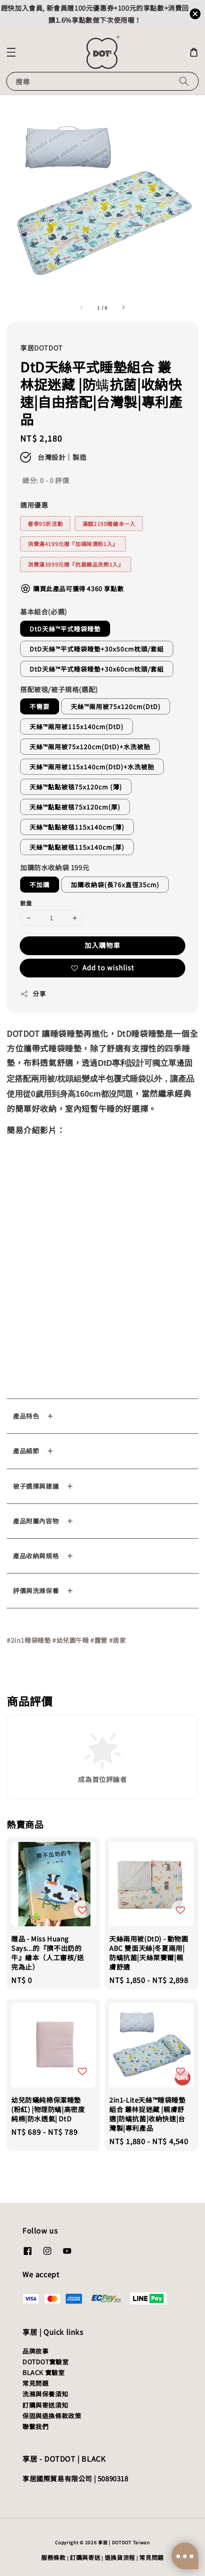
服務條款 (53, 2557)
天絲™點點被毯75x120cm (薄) (76, 786)
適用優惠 (34, 504)
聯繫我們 (35, 2426)
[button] (11, 52)
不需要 (40, 706)
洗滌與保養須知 (45, 2393)
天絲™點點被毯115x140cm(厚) (77, 847)
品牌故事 (35, 2350)
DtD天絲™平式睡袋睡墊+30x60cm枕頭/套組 (97, 668)
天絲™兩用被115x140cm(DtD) (77, 726)
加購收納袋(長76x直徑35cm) (115, 884)
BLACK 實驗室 (43, 2372)
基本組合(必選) (43, 611)
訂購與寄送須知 (45, 2405)
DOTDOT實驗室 (45, 2361)
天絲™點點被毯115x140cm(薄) (77, 826)
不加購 (40, 884)
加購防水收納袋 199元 (54, 867)
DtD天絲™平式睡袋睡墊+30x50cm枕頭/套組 (97, 648)
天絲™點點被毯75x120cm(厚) (75, 806)
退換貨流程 (120, 2557)
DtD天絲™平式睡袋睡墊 (65, 628)
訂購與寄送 (85, 2557)
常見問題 (35, 2383)
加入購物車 (102, 945)
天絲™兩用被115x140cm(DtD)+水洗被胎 (92, 766)
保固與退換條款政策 (51, 2415)
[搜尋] (184, 81)
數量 (26, 903)
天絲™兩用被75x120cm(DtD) (116, 706)
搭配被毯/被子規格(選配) (59, 689)
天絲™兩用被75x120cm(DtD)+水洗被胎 (90, 746)
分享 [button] (33, 993)
